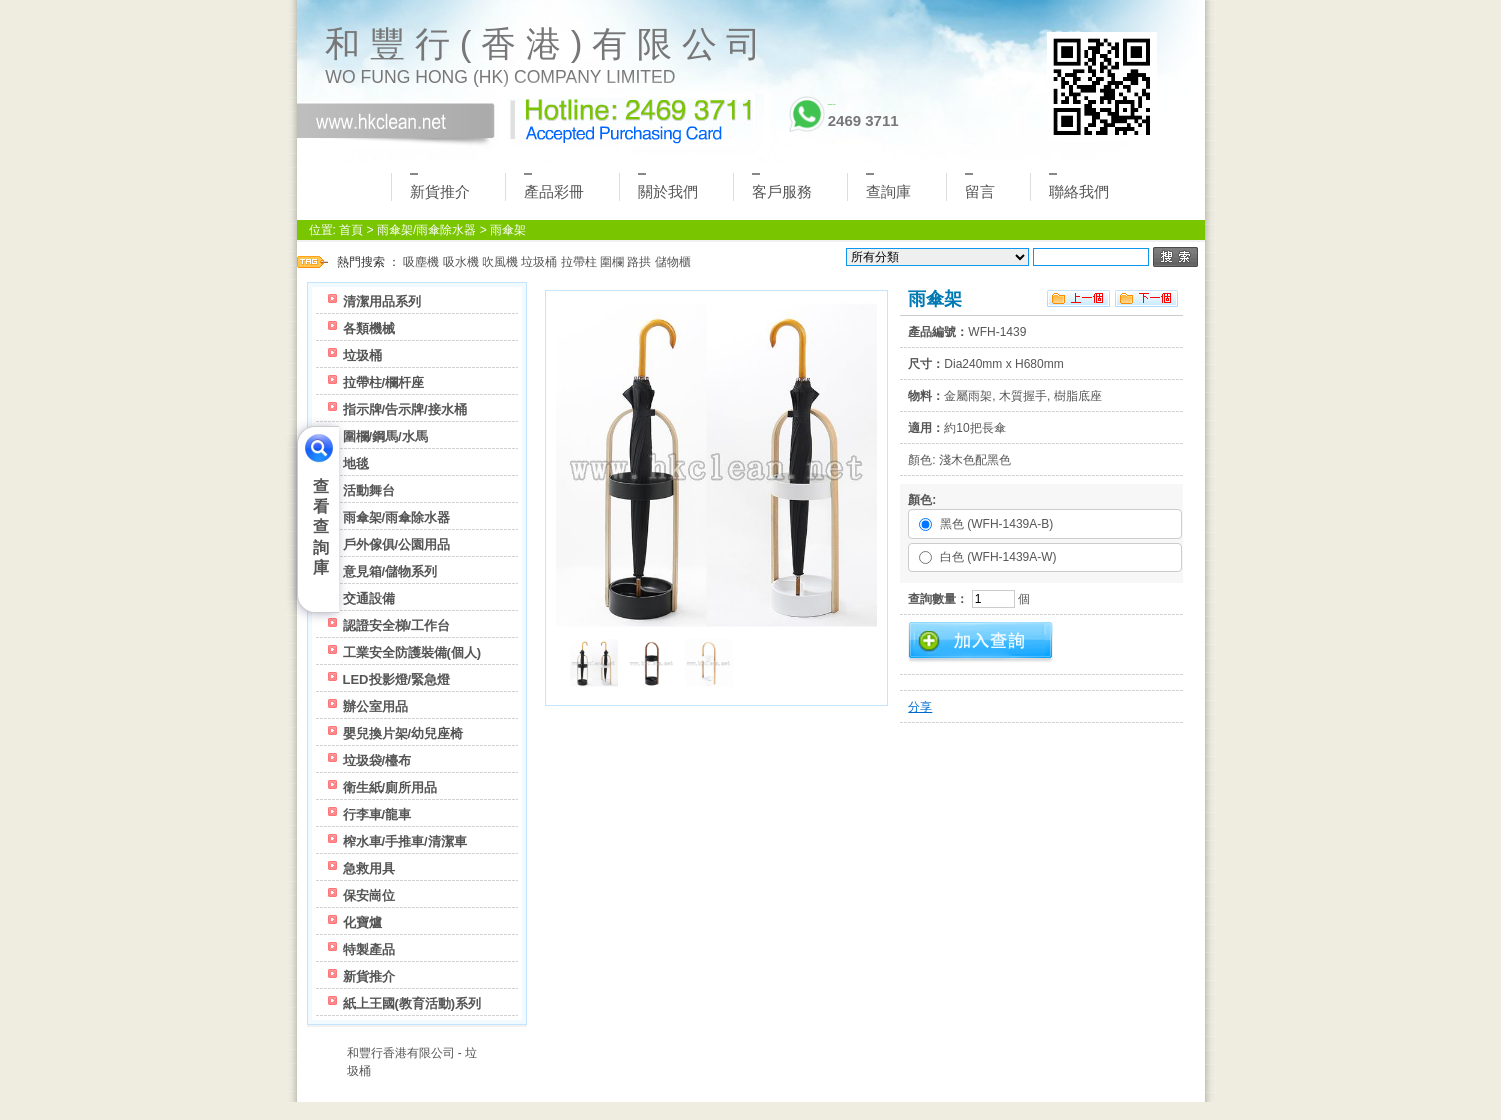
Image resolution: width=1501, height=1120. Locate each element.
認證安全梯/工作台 (397, 625)
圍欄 (612, 262)
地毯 (356, 463)
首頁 (351, 230)
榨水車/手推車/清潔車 (405, 841)
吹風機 (500, 262)
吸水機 (461, 262)
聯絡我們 (1079, 186)
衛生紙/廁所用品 (390, 787)
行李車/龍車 (377, 814)
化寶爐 (362, 922)
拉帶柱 (579, 262)
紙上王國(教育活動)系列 (412, 1003)
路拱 (639, 262)
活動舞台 (369, 490)
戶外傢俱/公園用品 (397, 544)
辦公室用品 (375, 706)
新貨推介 (440, 186)
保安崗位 (369, 895)
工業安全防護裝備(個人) (412, 652)
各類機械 (369, 328)
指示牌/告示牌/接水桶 (405, 409)
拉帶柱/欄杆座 (384, 382)
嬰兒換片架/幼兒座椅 (403, 733)
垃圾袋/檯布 (377, 760)
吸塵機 (421, 262)
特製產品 (369, 949)
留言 (980, 186)
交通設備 (369, 598)
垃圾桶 (539, 262)
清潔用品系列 (382, 301)
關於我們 (668, 186)
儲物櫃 (673, 262)
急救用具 (369, 868)
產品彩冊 (554, 186)
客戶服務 (782, 186)
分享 (920, 707)
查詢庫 (888, 186)
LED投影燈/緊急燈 (397, 679)
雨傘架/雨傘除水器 (426, 230)
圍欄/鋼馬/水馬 (385, 436)
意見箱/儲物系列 (390, 571)
